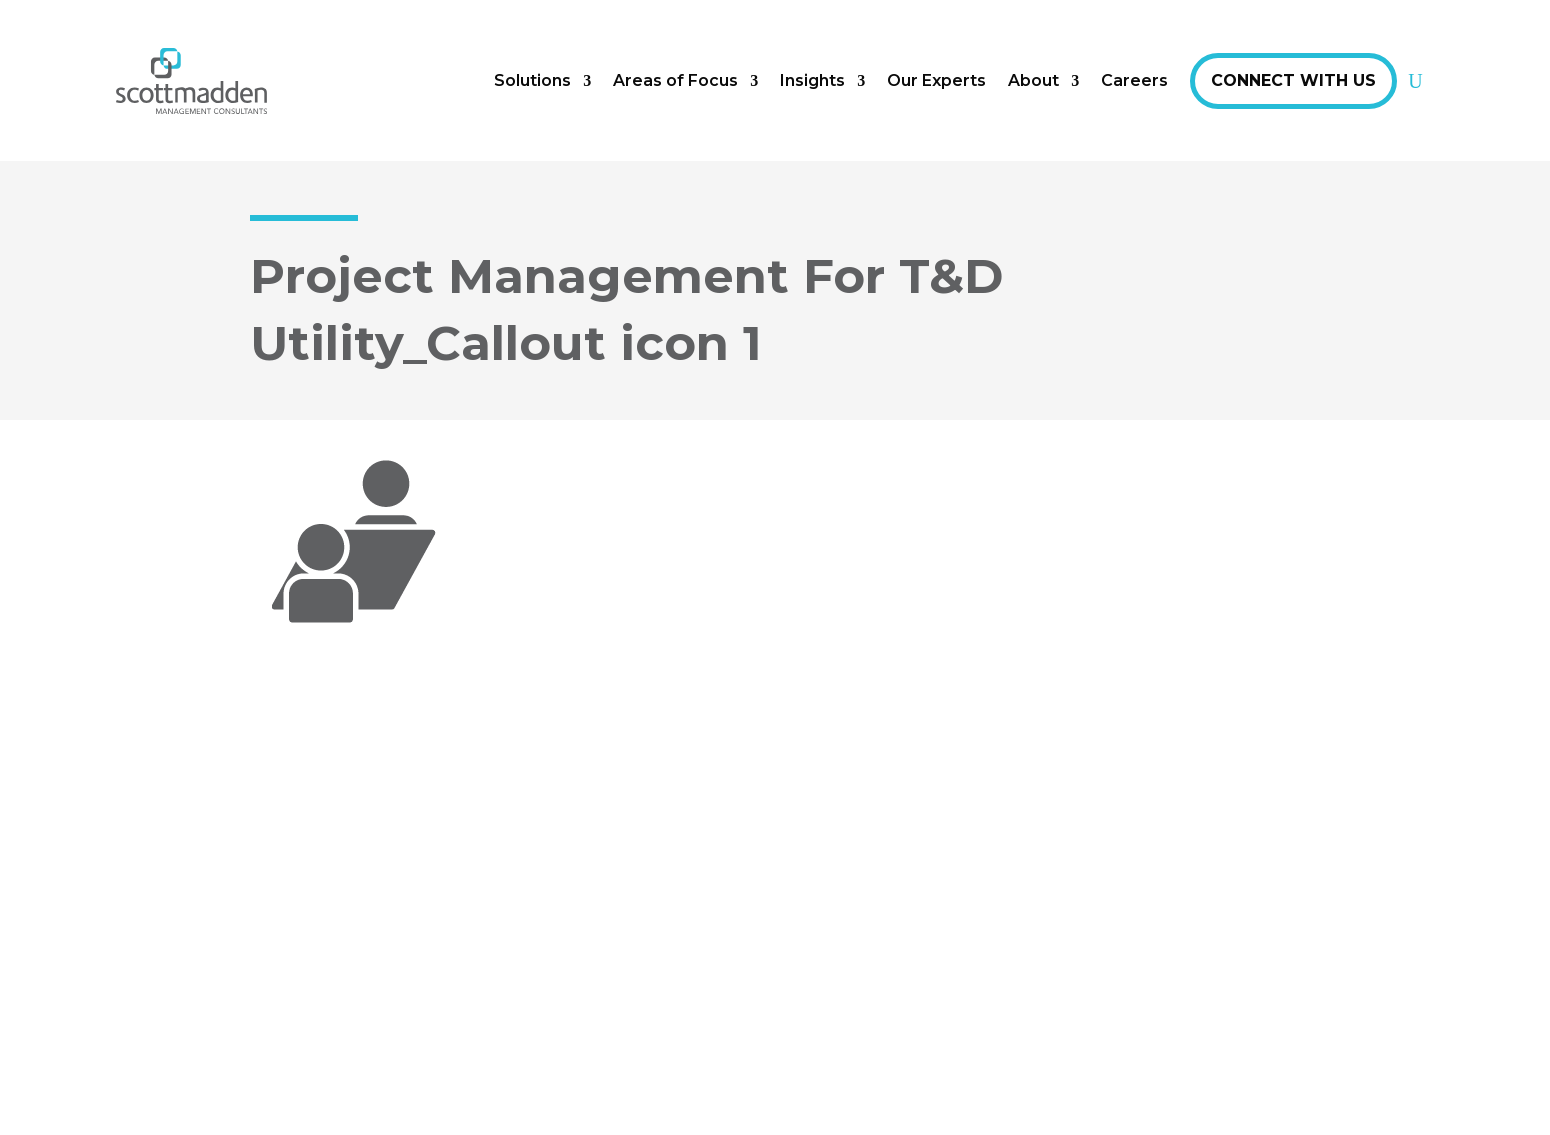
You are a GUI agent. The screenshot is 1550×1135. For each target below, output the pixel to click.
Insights (812, 80)
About (1033, 80)
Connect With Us (1293, 80)
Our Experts (936, 80)
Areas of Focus (675, 80)
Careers (1134, 80)
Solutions (532, 80)
